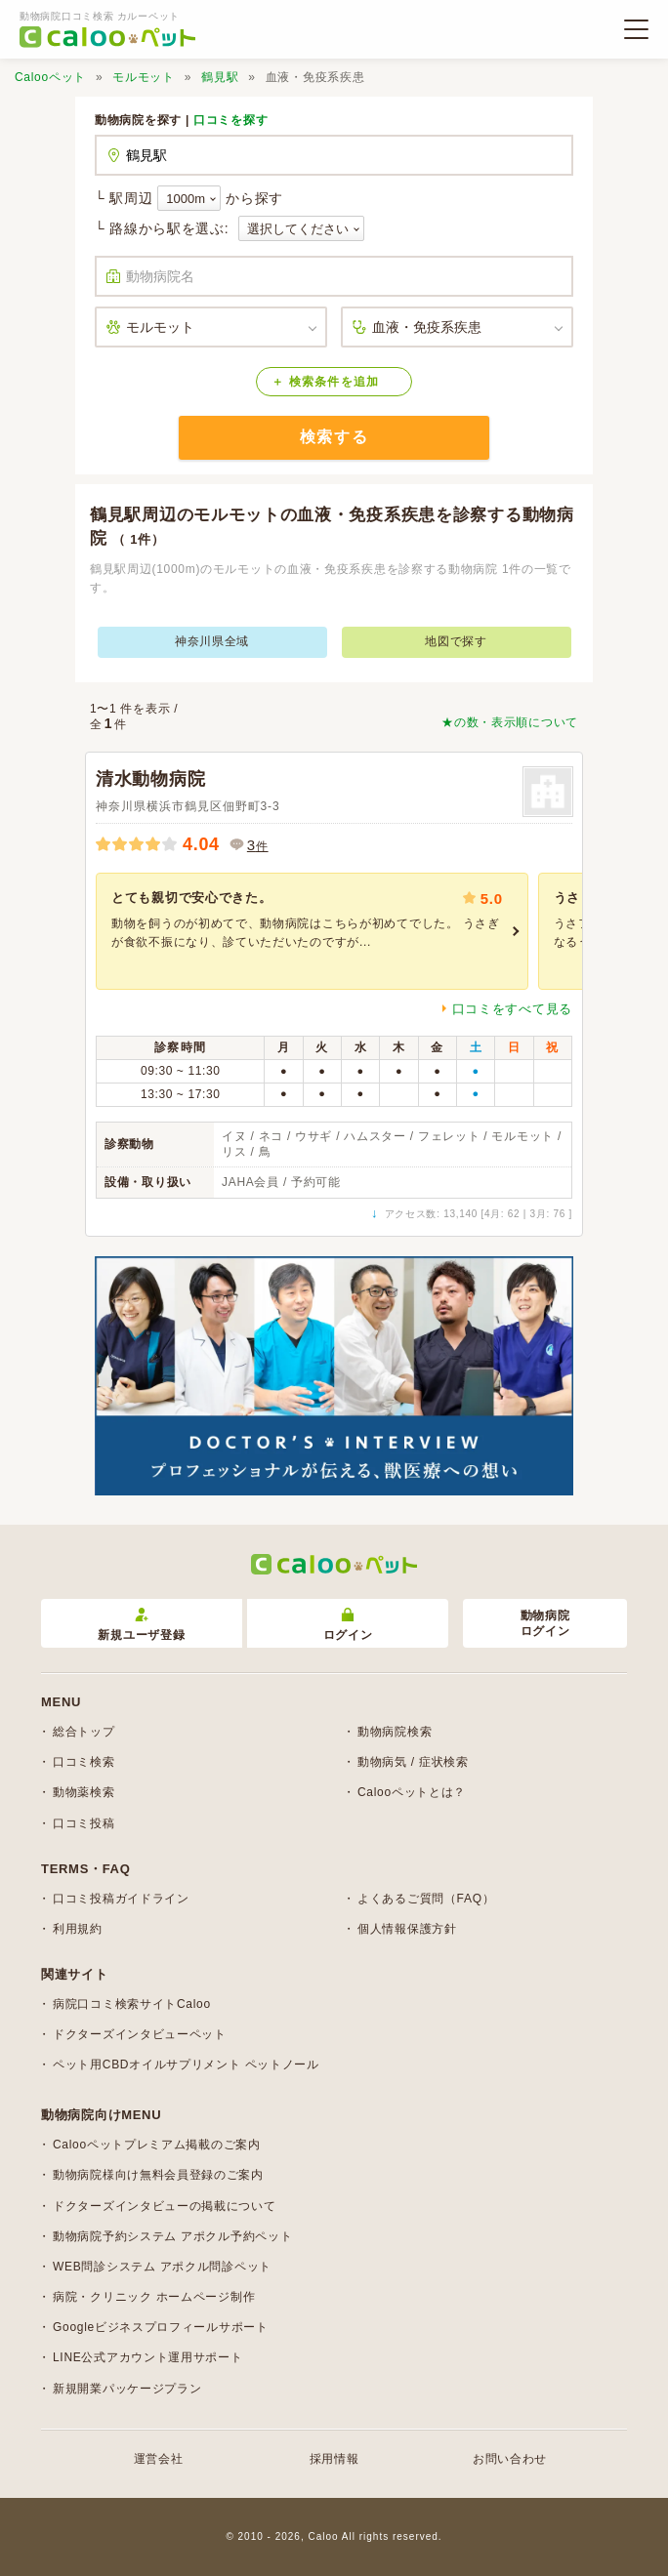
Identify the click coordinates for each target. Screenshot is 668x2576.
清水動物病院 (150, 779)
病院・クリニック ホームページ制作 (154, 2297)
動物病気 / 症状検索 (413, 1762)
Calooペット (50, 77)
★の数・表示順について (509, 722)
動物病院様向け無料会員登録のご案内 (158, 2175)
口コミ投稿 (84, 1823)
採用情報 (334, 2459)
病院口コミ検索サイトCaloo (132, 2004)
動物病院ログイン (545, 1624)
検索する (334, 437)
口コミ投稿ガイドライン (121, 1898)
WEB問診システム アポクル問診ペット (162, 2266)
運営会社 (159, 2459)
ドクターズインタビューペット (140, 2034)
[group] (312, 931)
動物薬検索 (84, 1792)
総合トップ (84, 1731)
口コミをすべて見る (512, 1009)
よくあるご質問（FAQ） (425, 1898)
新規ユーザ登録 (141, 1625)
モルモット (143, 77)
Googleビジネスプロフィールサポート (161, 2327)
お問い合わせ (510, 2459)
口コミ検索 (84, 1762)
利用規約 (78, 1929)
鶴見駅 (219, 77)
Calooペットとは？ (411, 1792)
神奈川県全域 (212, 641)
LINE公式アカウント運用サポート (148, 2357)
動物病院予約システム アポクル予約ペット (172, 2236)
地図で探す (456, 641)
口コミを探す (230, 120)
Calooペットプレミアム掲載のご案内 (157, 2144)
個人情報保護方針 (407, 1929)
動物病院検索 (394, 1731)
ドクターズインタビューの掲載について (164, 2206)
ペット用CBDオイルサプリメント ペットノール (186, 2064)
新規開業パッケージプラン (127, 2388)
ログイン (348, 1625)
